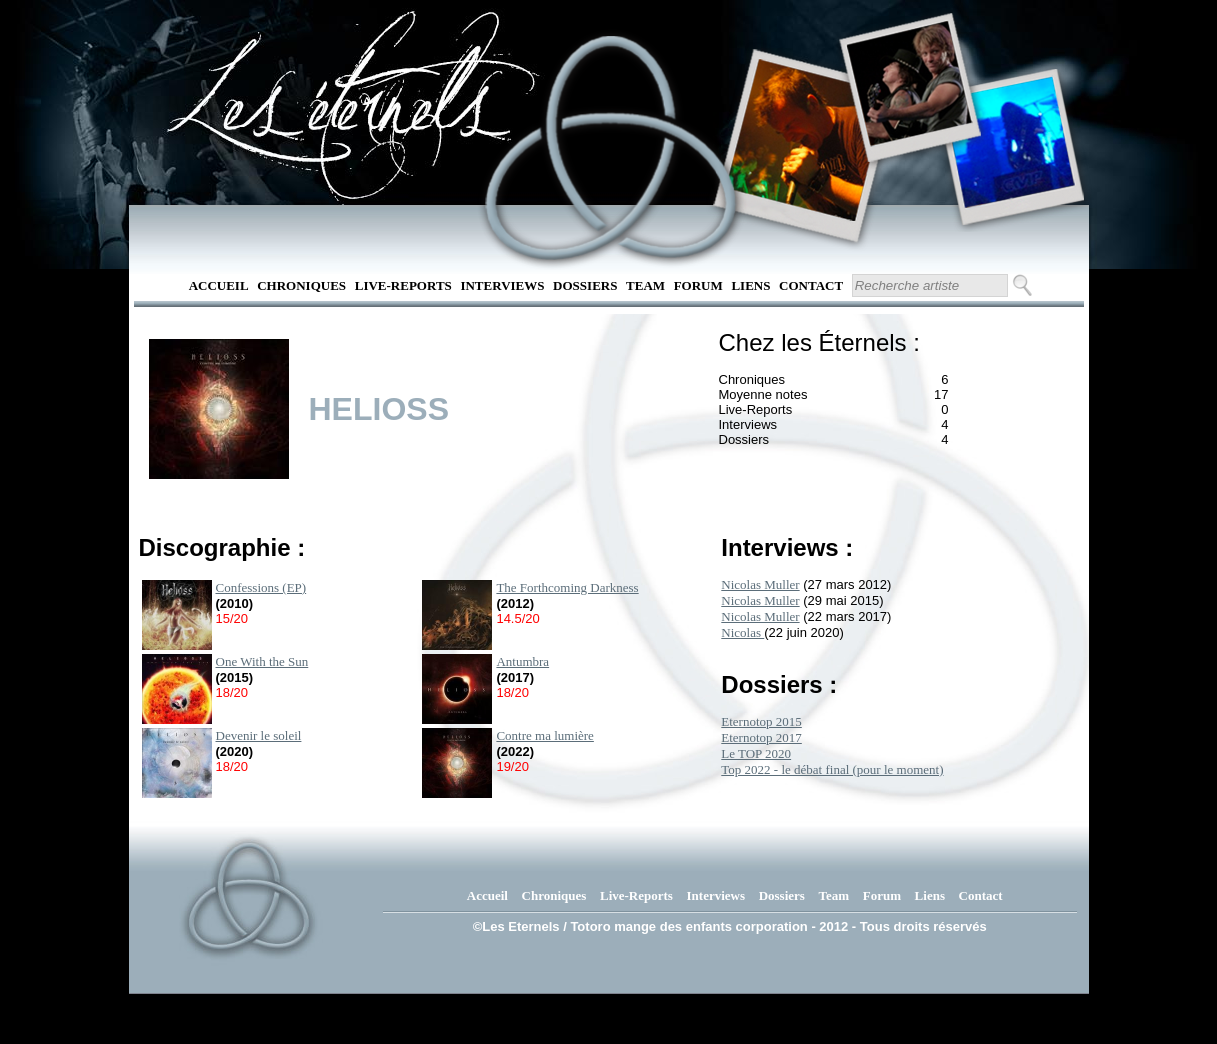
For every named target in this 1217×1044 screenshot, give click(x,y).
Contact (811, 285)
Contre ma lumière (544, 735)
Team (645, 285)
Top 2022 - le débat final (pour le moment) (832, 769)
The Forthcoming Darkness (567, 587)
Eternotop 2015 (761, 721)
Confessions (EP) (261, 587)
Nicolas (742, 632)
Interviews (502, 285)
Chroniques (301, 285)
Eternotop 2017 (761, 737)
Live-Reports (403, 285)
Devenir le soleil (259, 735)
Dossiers (585, 285)
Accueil (219, 285)
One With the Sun (262, 661)
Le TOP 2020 (756, 753)
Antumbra (522, 661)
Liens (750, 285)
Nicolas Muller (760, 584)
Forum (698, 285)
